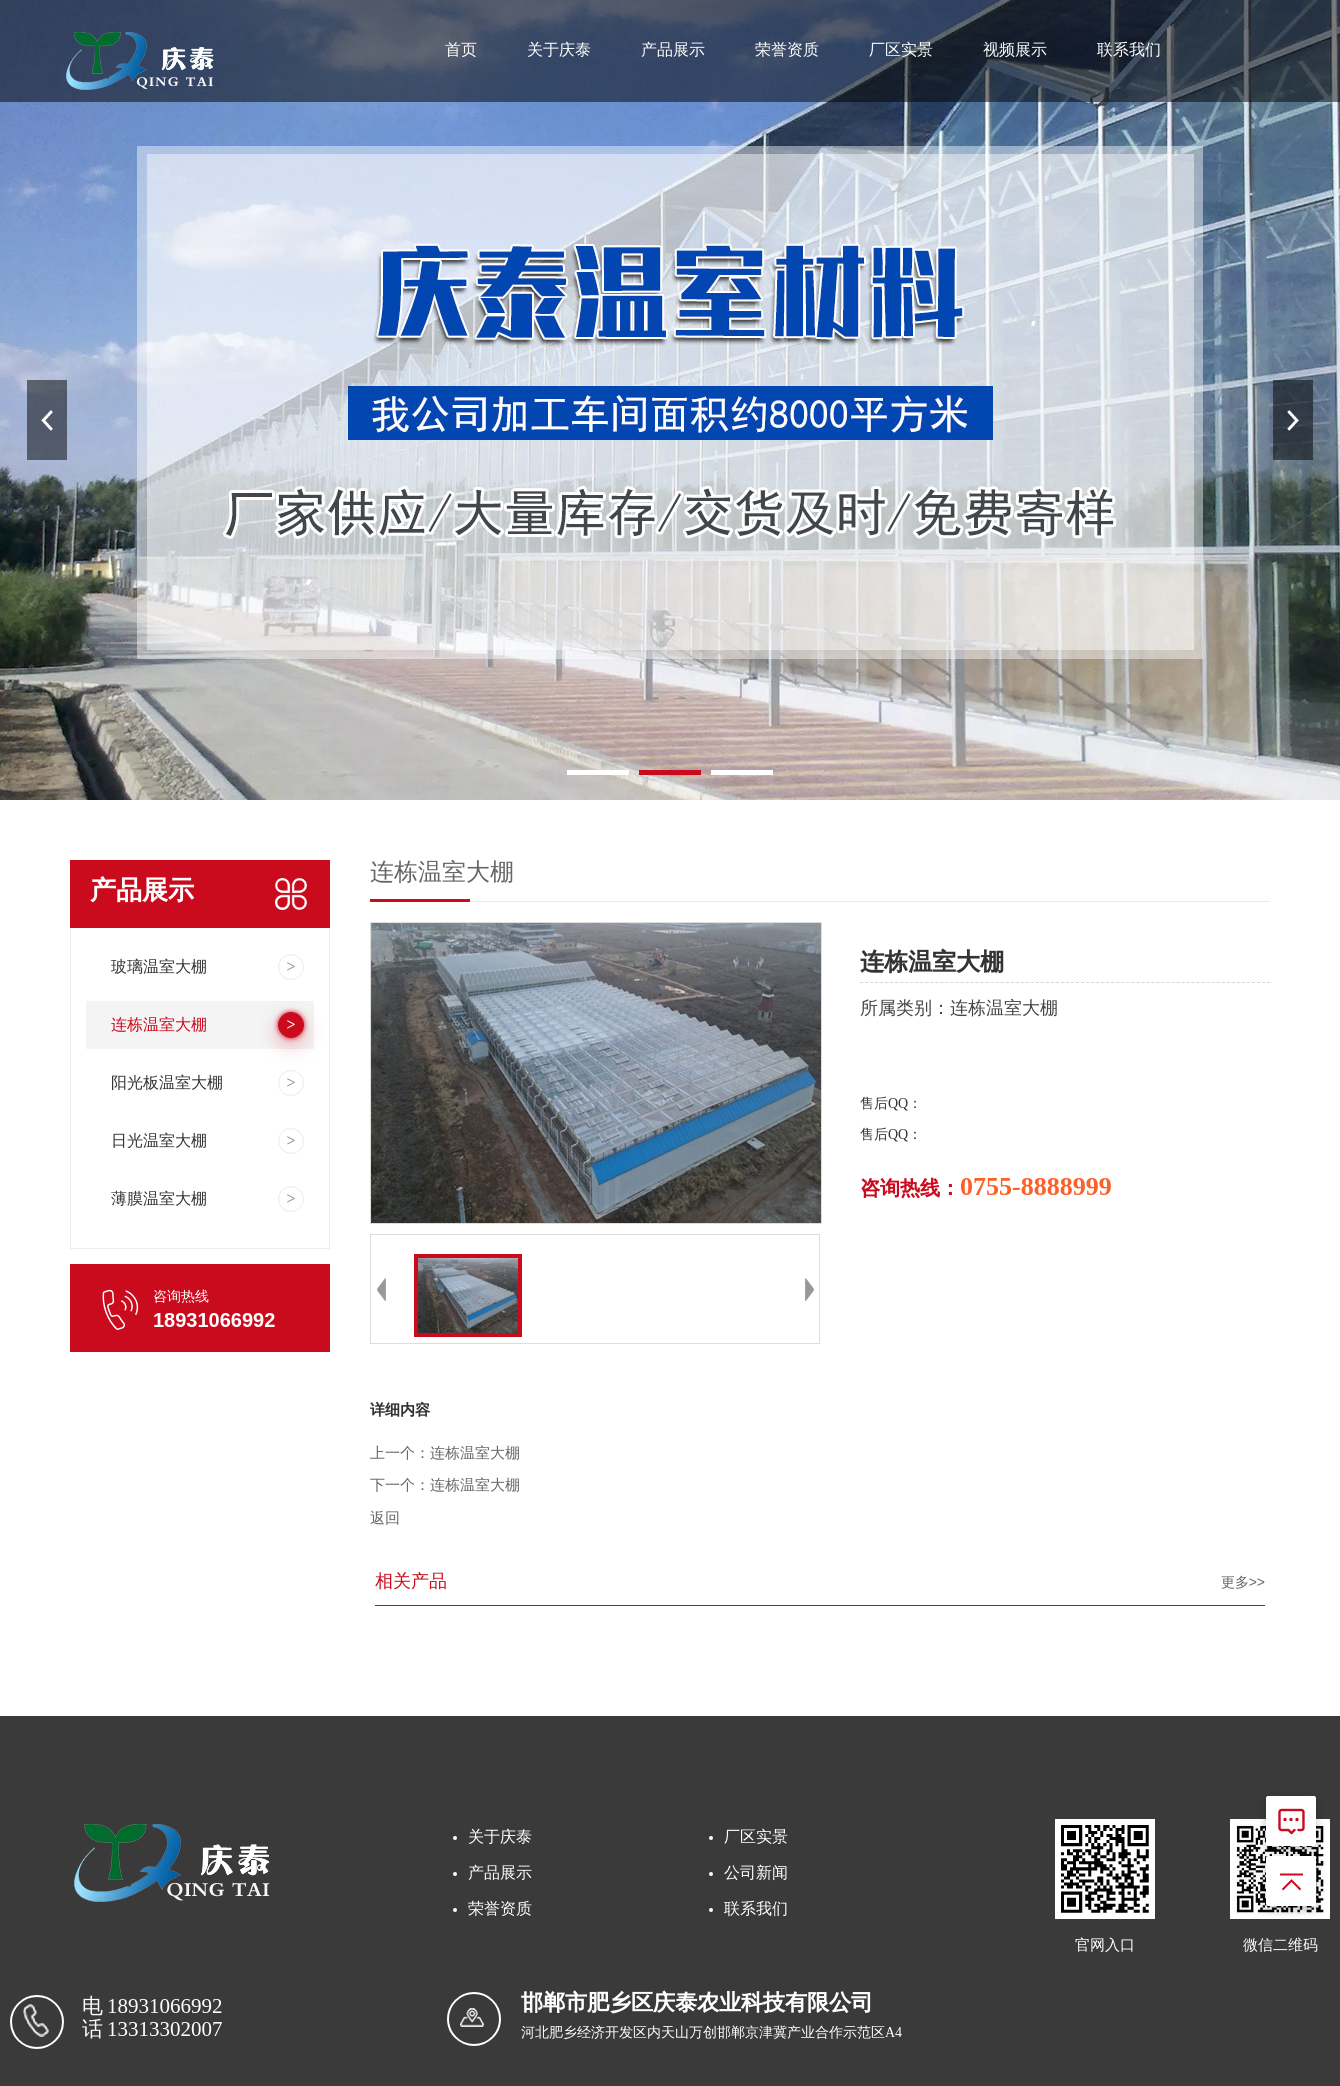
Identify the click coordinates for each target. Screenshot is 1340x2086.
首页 (461, 49)
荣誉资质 (787, 49)
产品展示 (673, 49)
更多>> (1243, 1582)
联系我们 (1129, 49)
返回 (385, 1518)
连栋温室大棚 (475, 1453)
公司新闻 (756, 1872)
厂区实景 (901, 49)
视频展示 (1015, 49)
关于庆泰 (559, 49)
